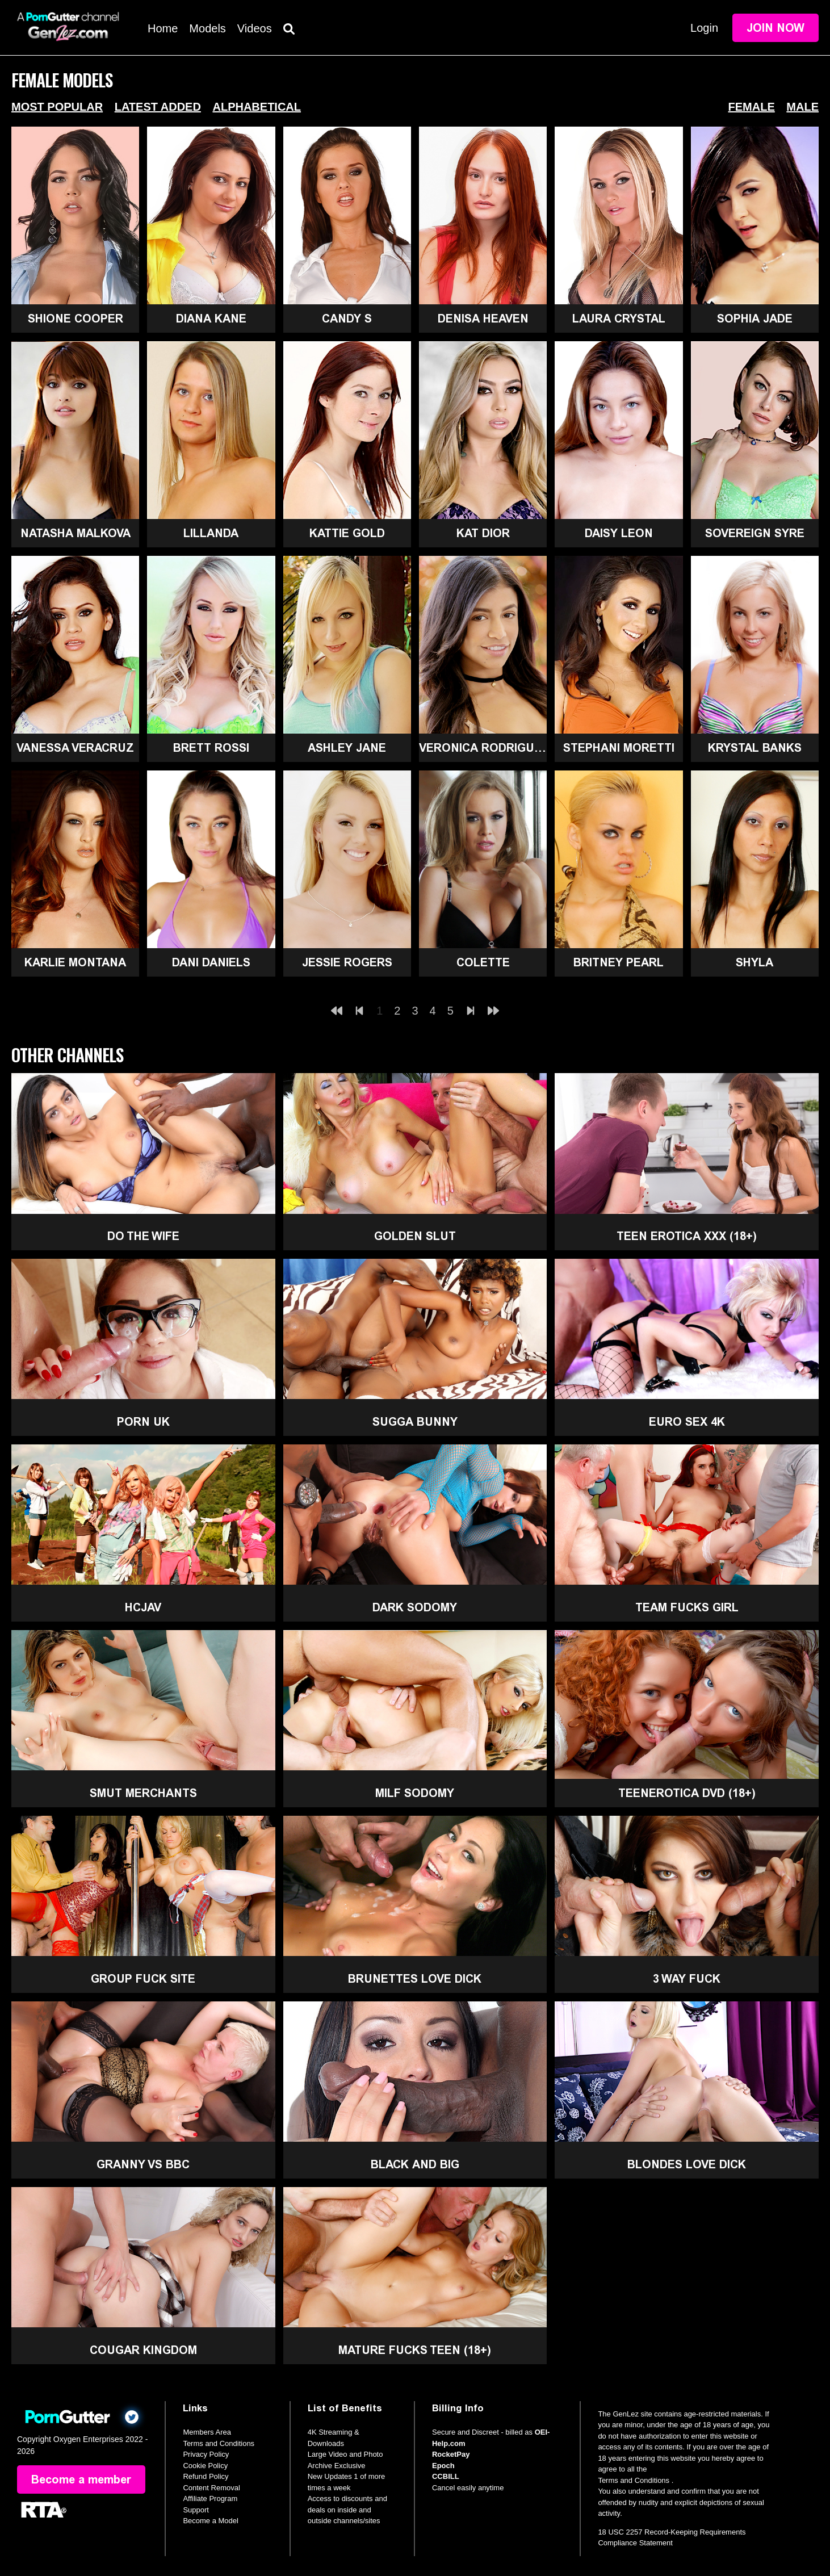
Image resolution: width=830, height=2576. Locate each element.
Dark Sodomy (414, 1607)
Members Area (207, 2432)
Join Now (775, 28)
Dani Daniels (211, 962)
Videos (254, 28)
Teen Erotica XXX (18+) (687, 1236)
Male (802, 106)
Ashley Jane (347, 748)
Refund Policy (205, 2476)
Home (163, 28)
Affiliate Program (210, 2498)
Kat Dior (483, 533)
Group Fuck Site (143, 1979)
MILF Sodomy (414, 1793)
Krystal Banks (755, 748)
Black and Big (415, 2164)
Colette (483, 962)
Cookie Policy (205, 2465)
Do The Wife (143, 1236)
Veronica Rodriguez (483, 748)
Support (196, 2510)
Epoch (443, 2465)
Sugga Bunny (415, 1422)
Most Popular (57, 106)
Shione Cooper (75, 318)
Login (704, 28)
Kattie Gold (347, 533)
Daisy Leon (619, 533)
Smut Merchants (143, 1793)
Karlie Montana (75, 962)
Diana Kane (211, 318)
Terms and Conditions (218, 2443)
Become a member (81, 2479)
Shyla (754, 962)
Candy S (347, 318)
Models (207, 28)
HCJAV (143, 1607)
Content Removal (211, 2487)
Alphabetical (256, 106)
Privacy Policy (206, 2454)
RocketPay (451, 2454)
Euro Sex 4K (687, 1422)
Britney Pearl (618, 962)
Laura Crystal (618, 318)
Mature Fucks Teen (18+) (414, 2350)
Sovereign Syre (754, 533)
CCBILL (445, 2476)
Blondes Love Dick (686, 2164)
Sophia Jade (755, 318)
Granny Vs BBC (143, 2164)
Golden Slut (415, 1236)
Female (751, 106)
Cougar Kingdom (143, 2350)
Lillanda (210, 533)
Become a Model (210, 2520)
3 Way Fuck (686, 1979)
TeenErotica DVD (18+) (687, 1793)
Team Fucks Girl (687, 1607)
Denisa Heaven (483, 318)
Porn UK (143, 1422)
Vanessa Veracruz (75, 748)
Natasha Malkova (75, 533)
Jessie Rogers (347, 962)
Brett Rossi (211, 748)
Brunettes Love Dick (414, 1979)
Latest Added (158, 106)
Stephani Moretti (618, 748)
